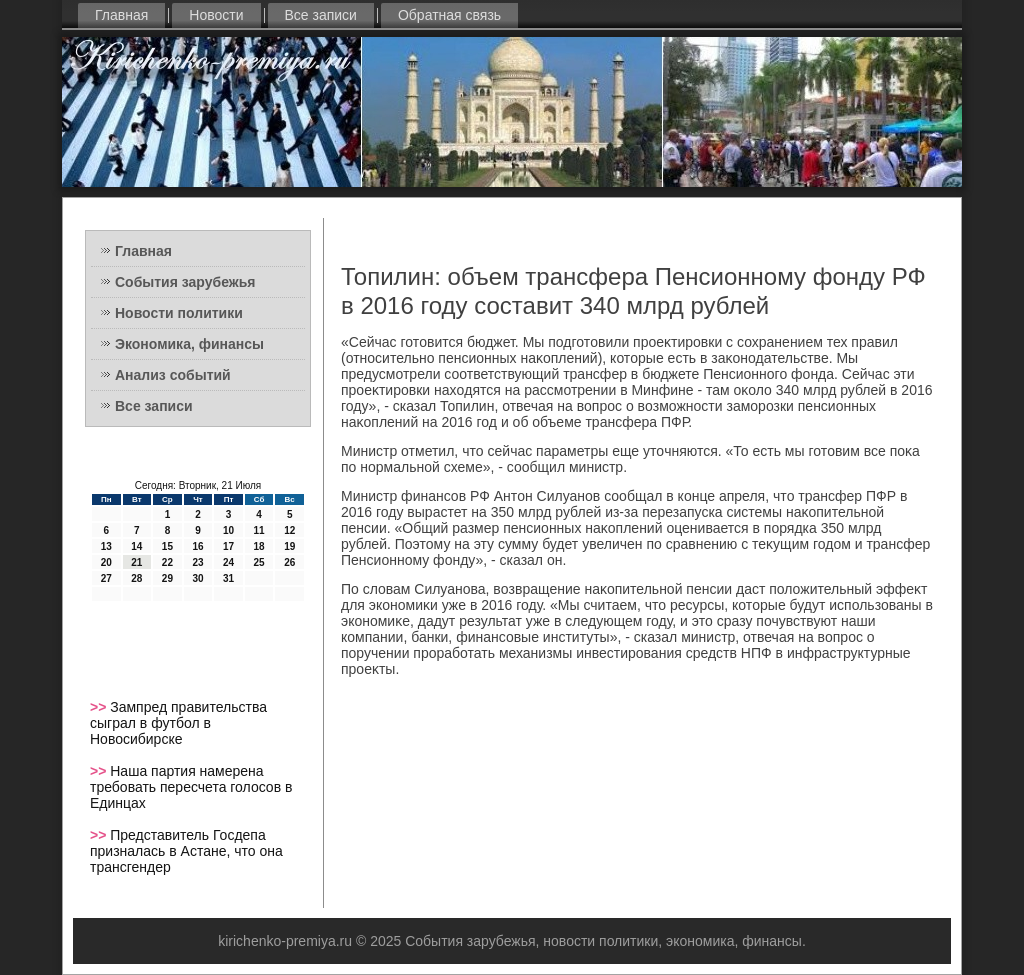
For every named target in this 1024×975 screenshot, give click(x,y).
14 (136, 546)
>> (100, 707)
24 (228, 562)
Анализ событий (173, 375)
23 (197, 562)
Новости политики (179, 313)
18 (259, 546)
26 (289, 562)
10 (228, 530)
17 (228, 546)
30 (197, 578)
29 (167, 578)
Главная (121, 15)
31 (228, 578)
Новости (216, 15)
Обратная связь (449, 15)
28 (136, 578)
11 (259, 530)
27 (106, 578)
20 (106, 562)
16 (197, 546)
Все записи (321, 15)
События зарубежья (185, 282)
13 (106, 546)
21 (136, 562)
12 (289, 530)
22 (167, 562)
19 (289, 546)
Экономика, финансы (189, 344)
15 (167, 546)
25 (259, 562)
